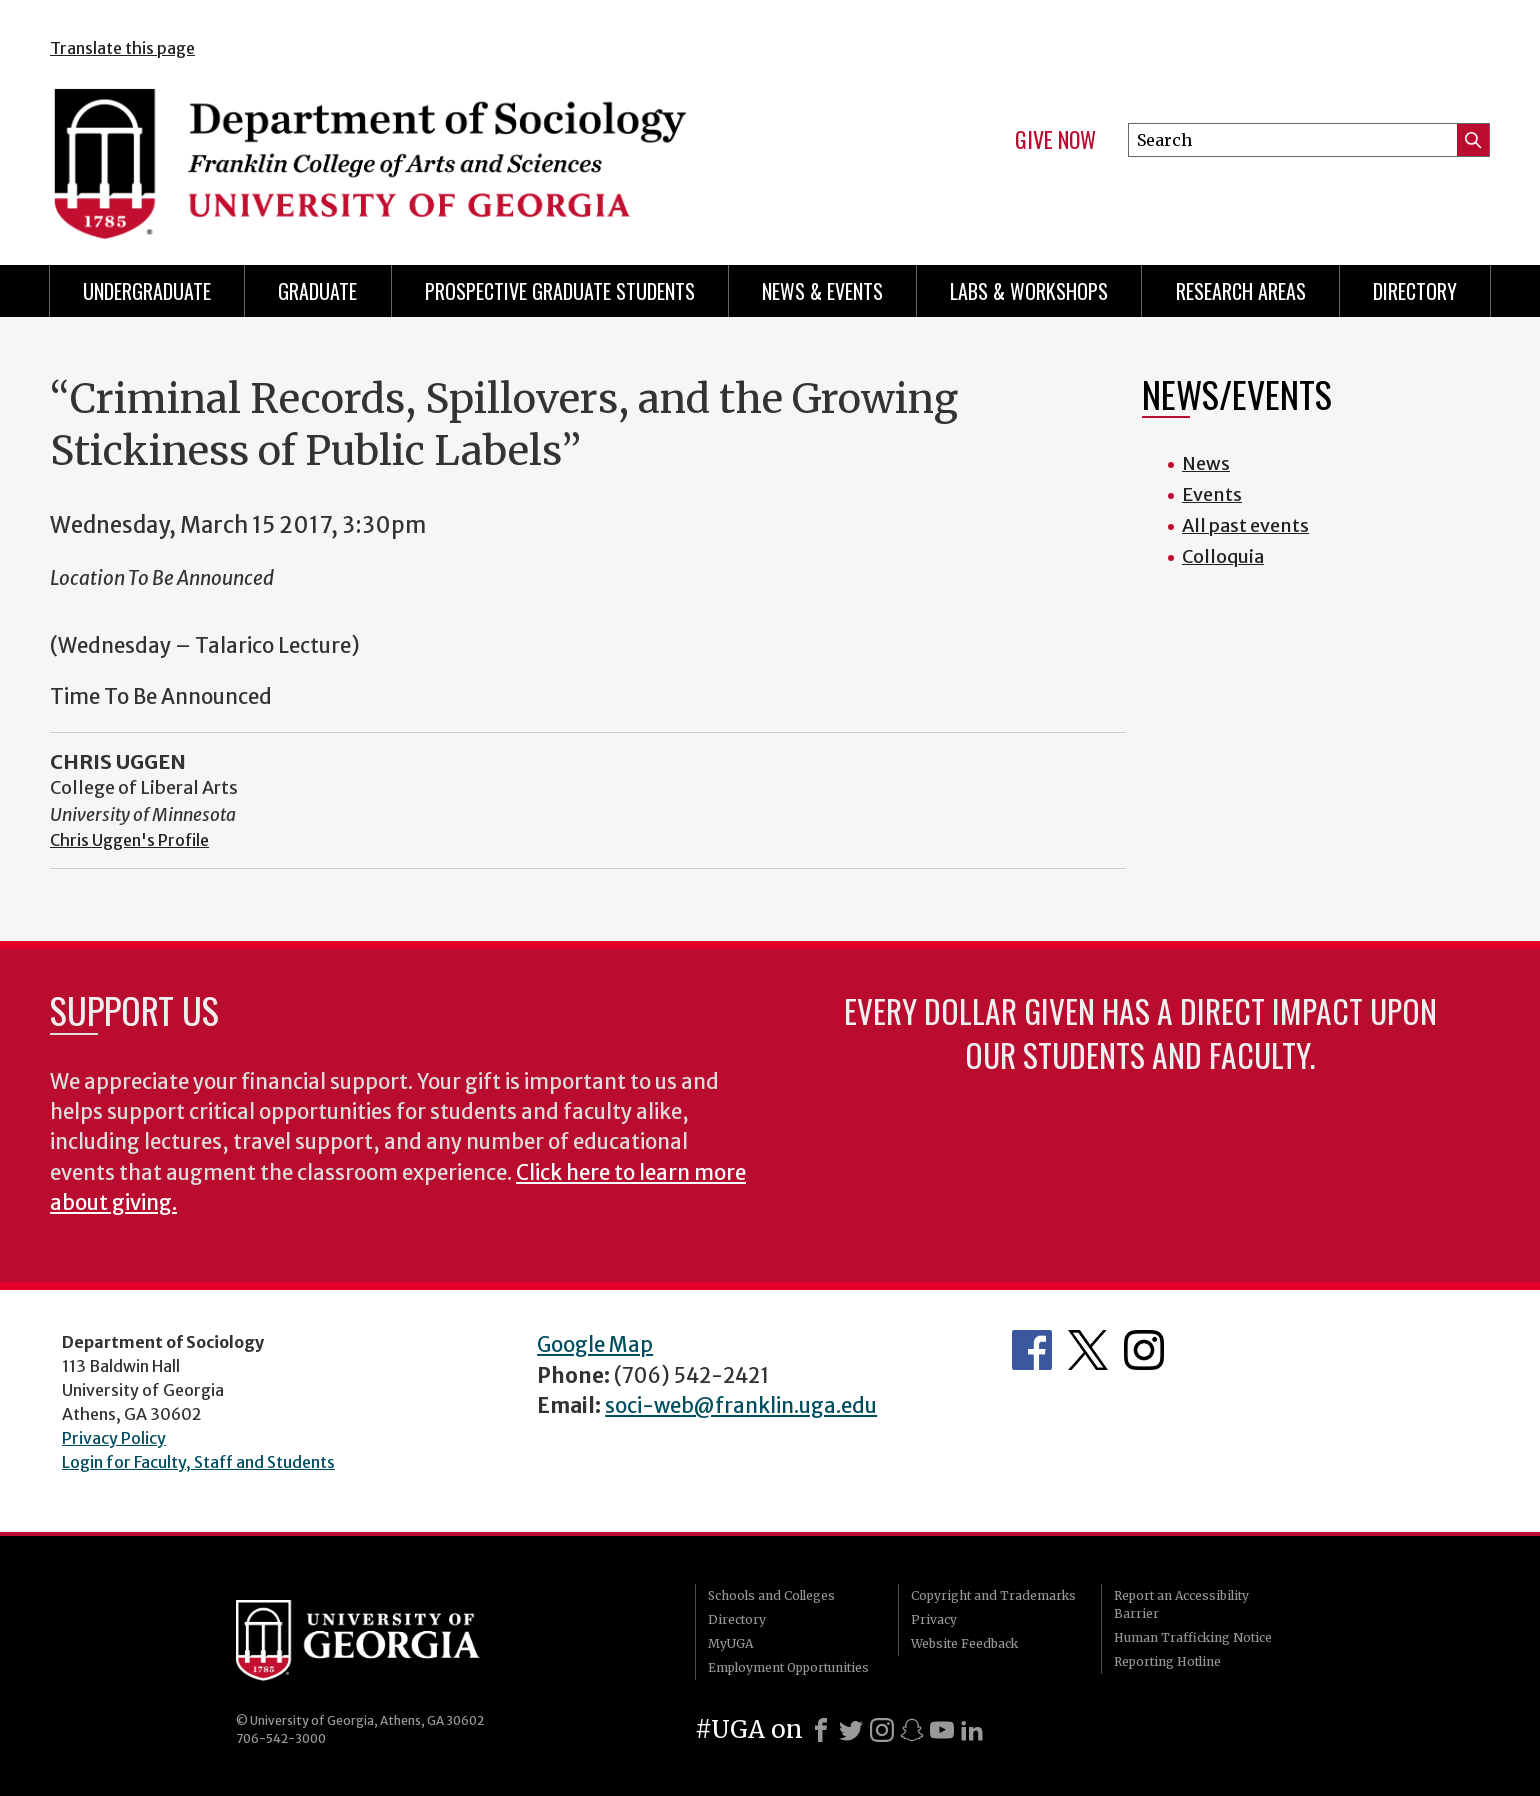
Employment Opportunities (788, 1667)
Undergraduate (147, 291)
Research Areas (1241, 291)
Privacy (934, 1619)
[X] (851, 1730)
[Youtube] (942, 1730)
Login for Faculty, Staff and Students (198, 1462)
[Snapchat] (912, 1730)
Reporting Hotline (1167, 1661)
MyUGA (730, 1643)
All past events (1245, 525)
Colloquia (1223, 556)
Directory (1415, 291)
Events (1212, 494)
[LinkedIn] (972, 1730)
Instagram (1144, 1350)
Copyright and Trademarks (993, 1595)
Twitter (1088, 1350)
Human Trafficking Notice (1193, 1637)
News (1206, 463)
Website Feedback (964, 1643)
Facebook (1032, 1350)
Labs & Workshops (1029, 291)
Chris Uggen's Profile (129, 840)
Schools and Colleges (771, 1595)
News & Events (822, 291)
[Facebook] (821, 1730)
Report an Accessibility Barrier (1181, 1604)
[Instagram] (882, 1730)
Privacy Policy (114, 1438)
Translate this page (122, 48)
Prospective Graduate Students (560, 291)
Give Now (1055, 140)
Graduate (317, 291)
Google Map (595, 1345)
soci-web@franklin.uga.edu (741, 1406)
